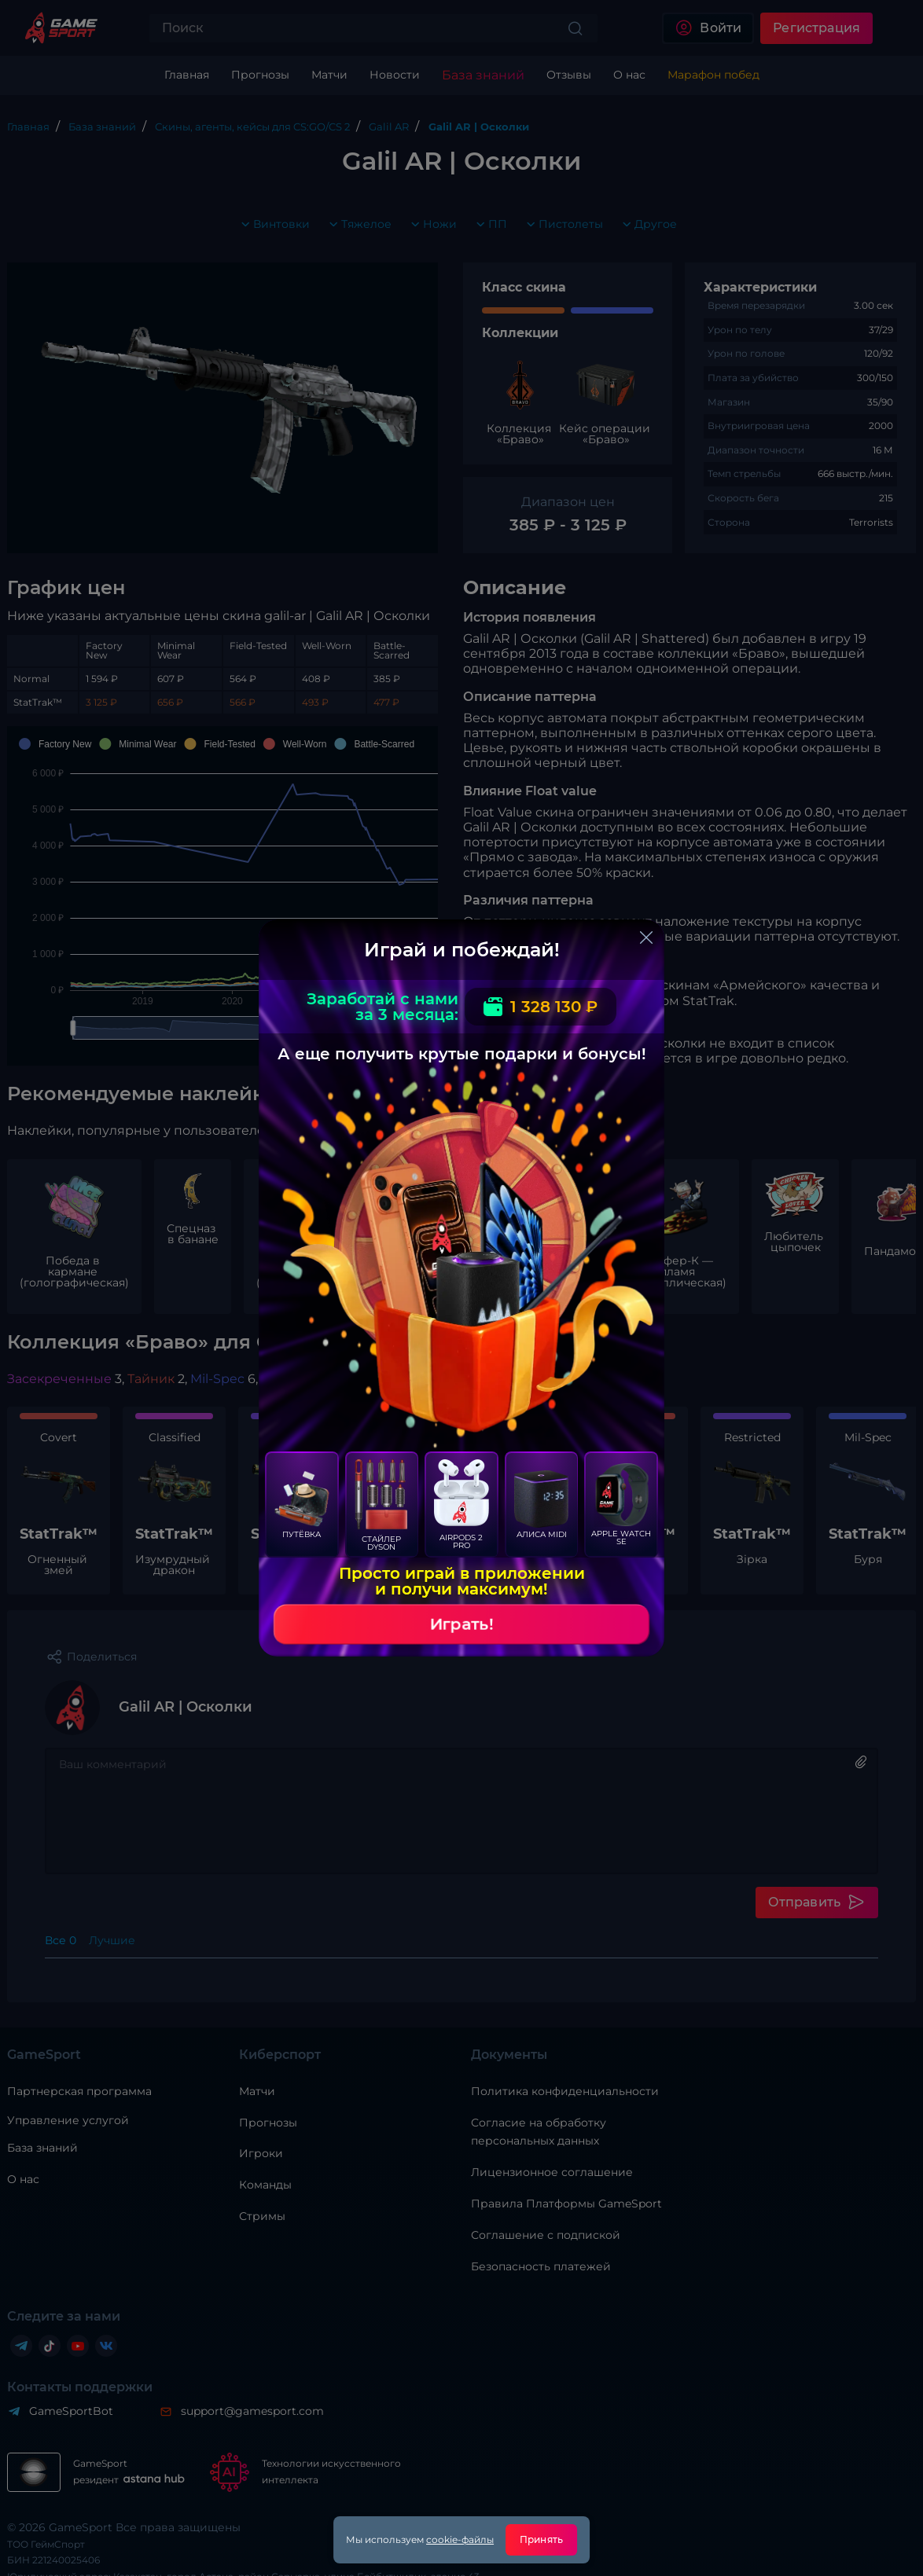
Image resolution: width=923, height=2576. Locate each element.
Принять (541, 2539)
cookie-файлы (460, 2539)
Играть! (461, 1624)
